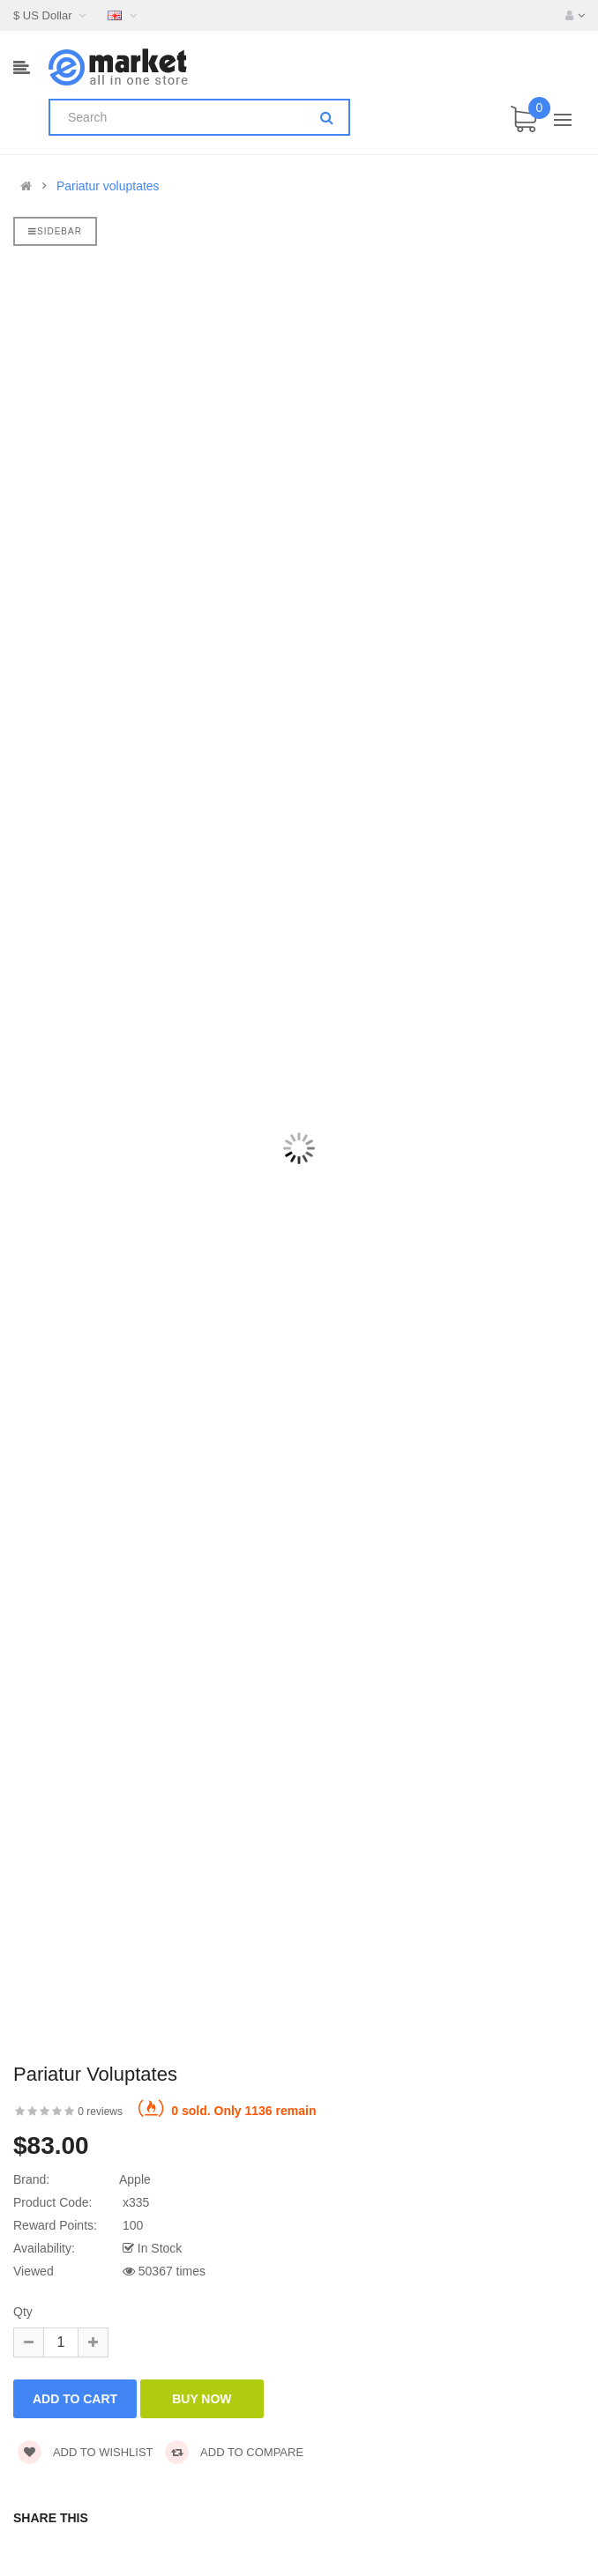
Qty (23, 2312)
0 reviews (100, 2111)
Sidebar (55, 231)
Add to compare (234, 2452)
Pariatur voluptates (108, 186)
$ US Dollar (51, 15)
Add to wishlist (85, 2452)
